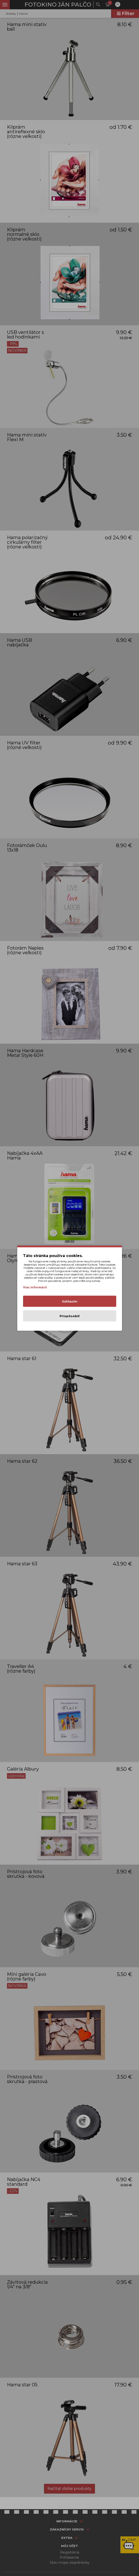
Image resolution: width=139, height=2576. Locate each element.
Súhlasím (69, 1301)
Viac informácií (35, 1287)
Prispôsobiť (70, 1316)
